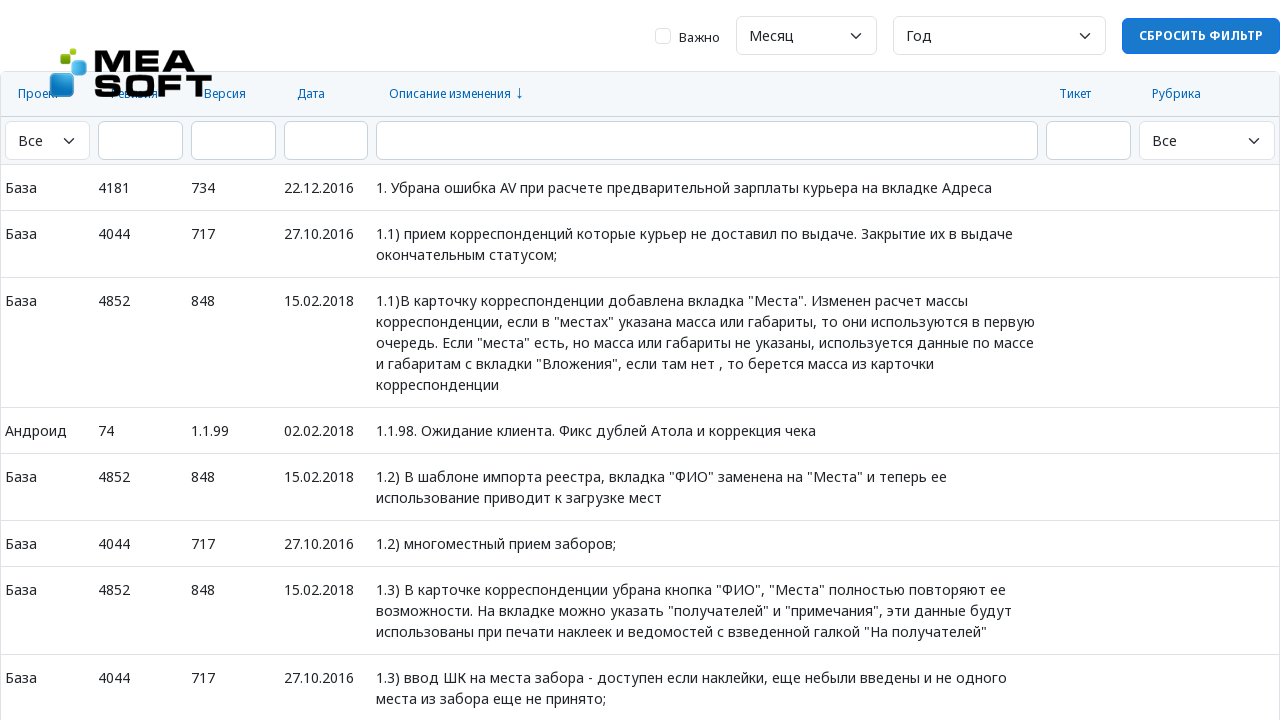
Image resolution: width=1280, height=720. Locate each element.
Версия (225, 93)
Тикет (1075, 93)
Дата (311, 93)
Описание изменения (450, 93)
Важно (699, 37)
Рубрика (1176, 93)
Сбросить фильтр (1201, 35)
